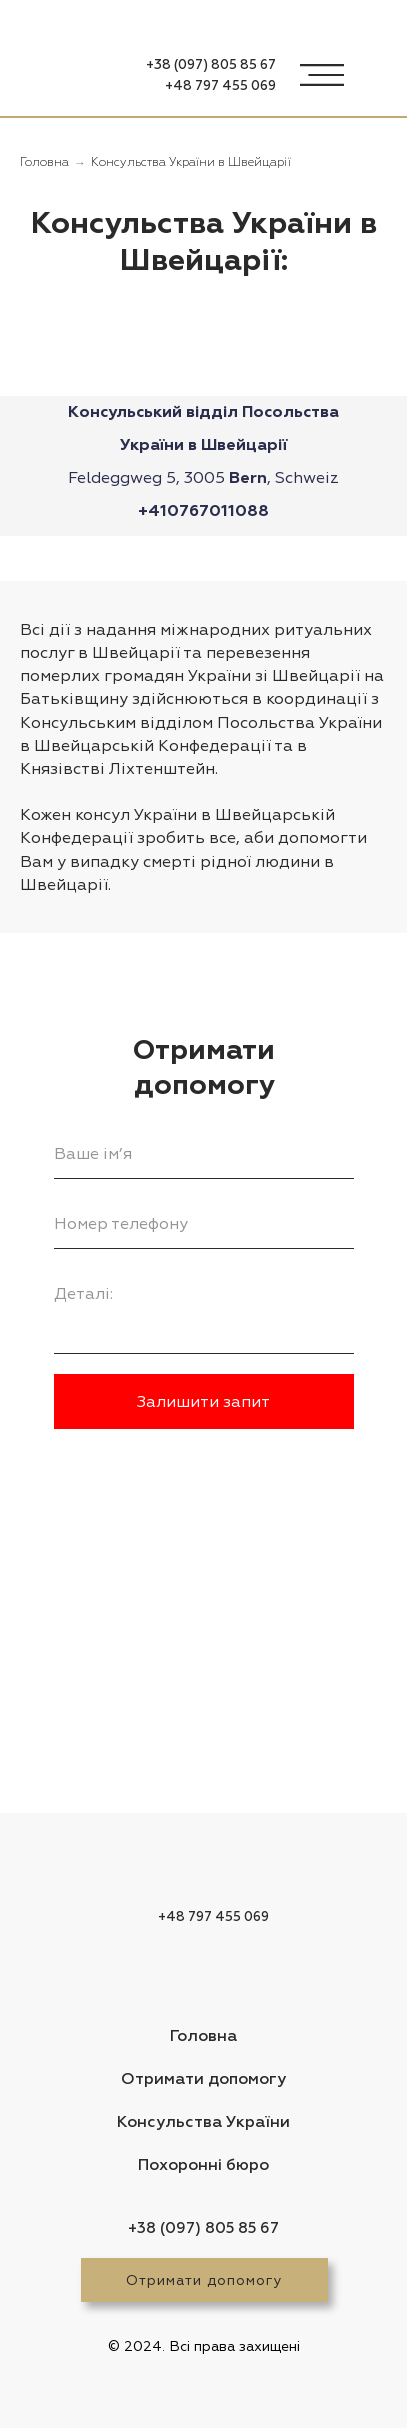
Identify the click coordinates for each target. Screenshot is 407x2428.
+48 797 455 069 (220, 86)
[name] (204, 1154)
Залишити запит (203, 1402)
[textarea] (204, 1311)
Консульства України (203, 2123)
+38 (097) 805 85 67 (211, 65)
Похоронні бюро (203, 2166)
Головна (44, 163)
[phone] (204, 1224)
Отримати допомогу (204, 2280)
